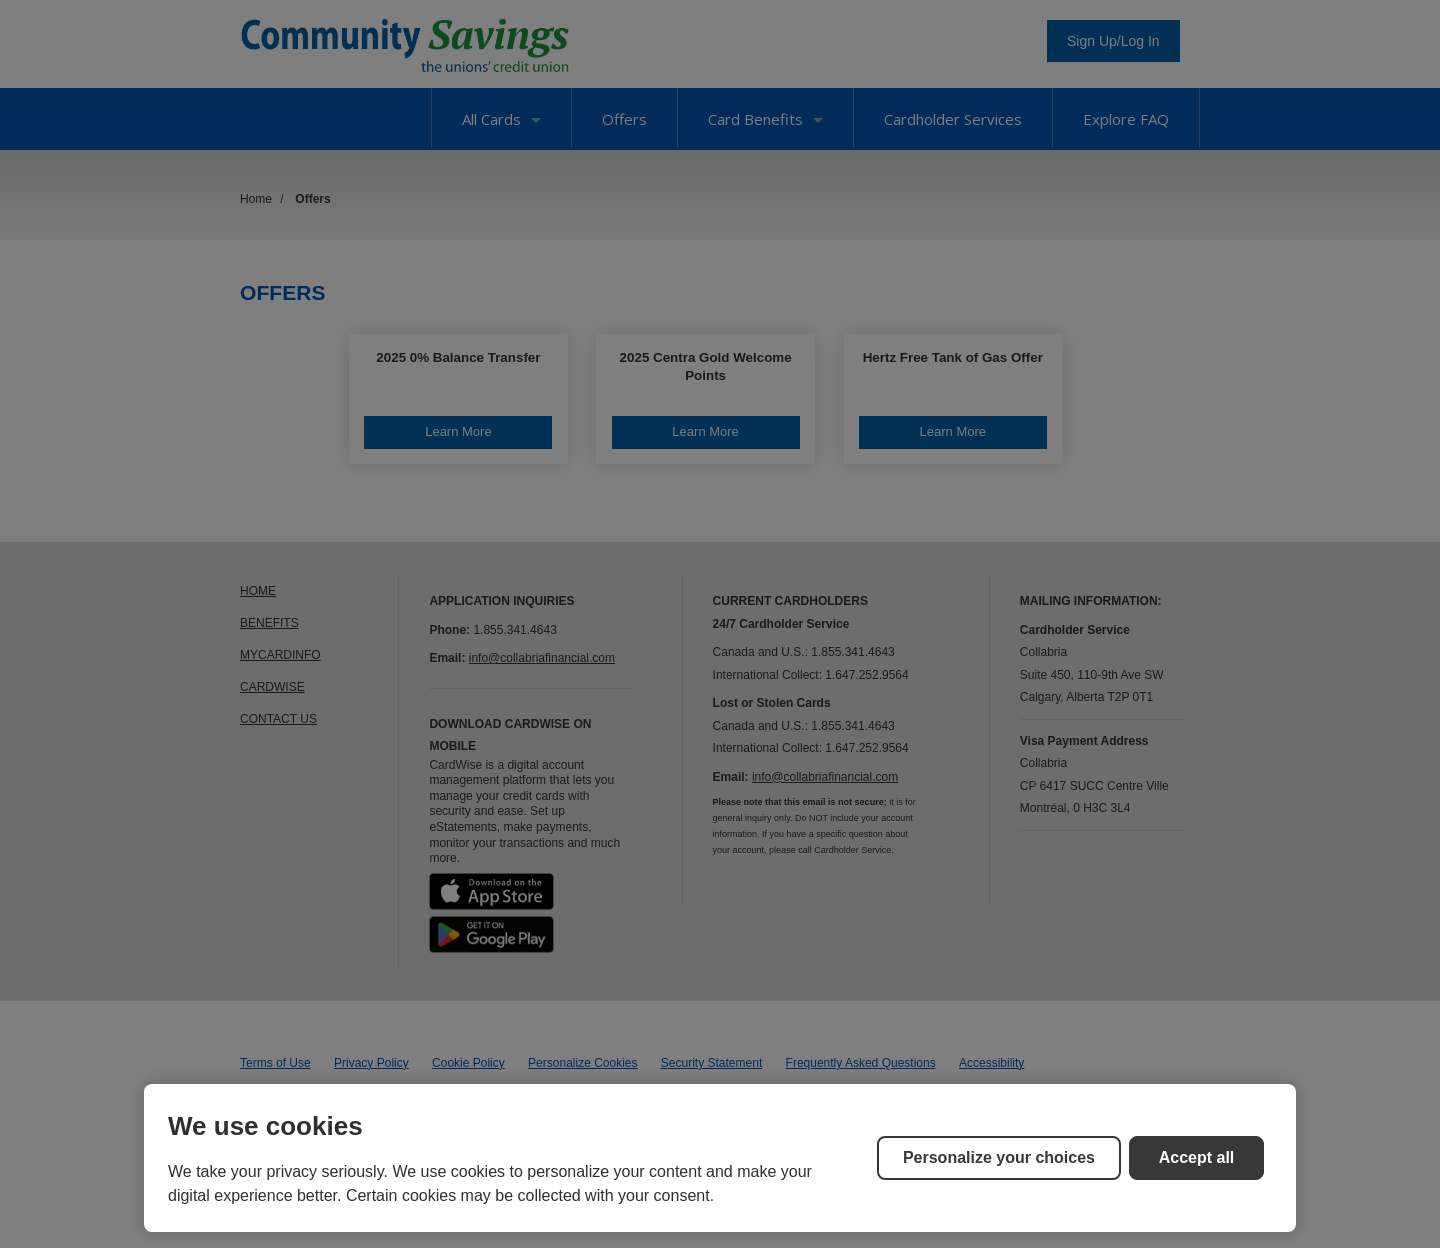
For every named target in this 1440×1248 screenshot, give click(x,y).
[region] (720, 1158)
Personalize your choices (999, 1157)
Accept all (1197, 1157)
